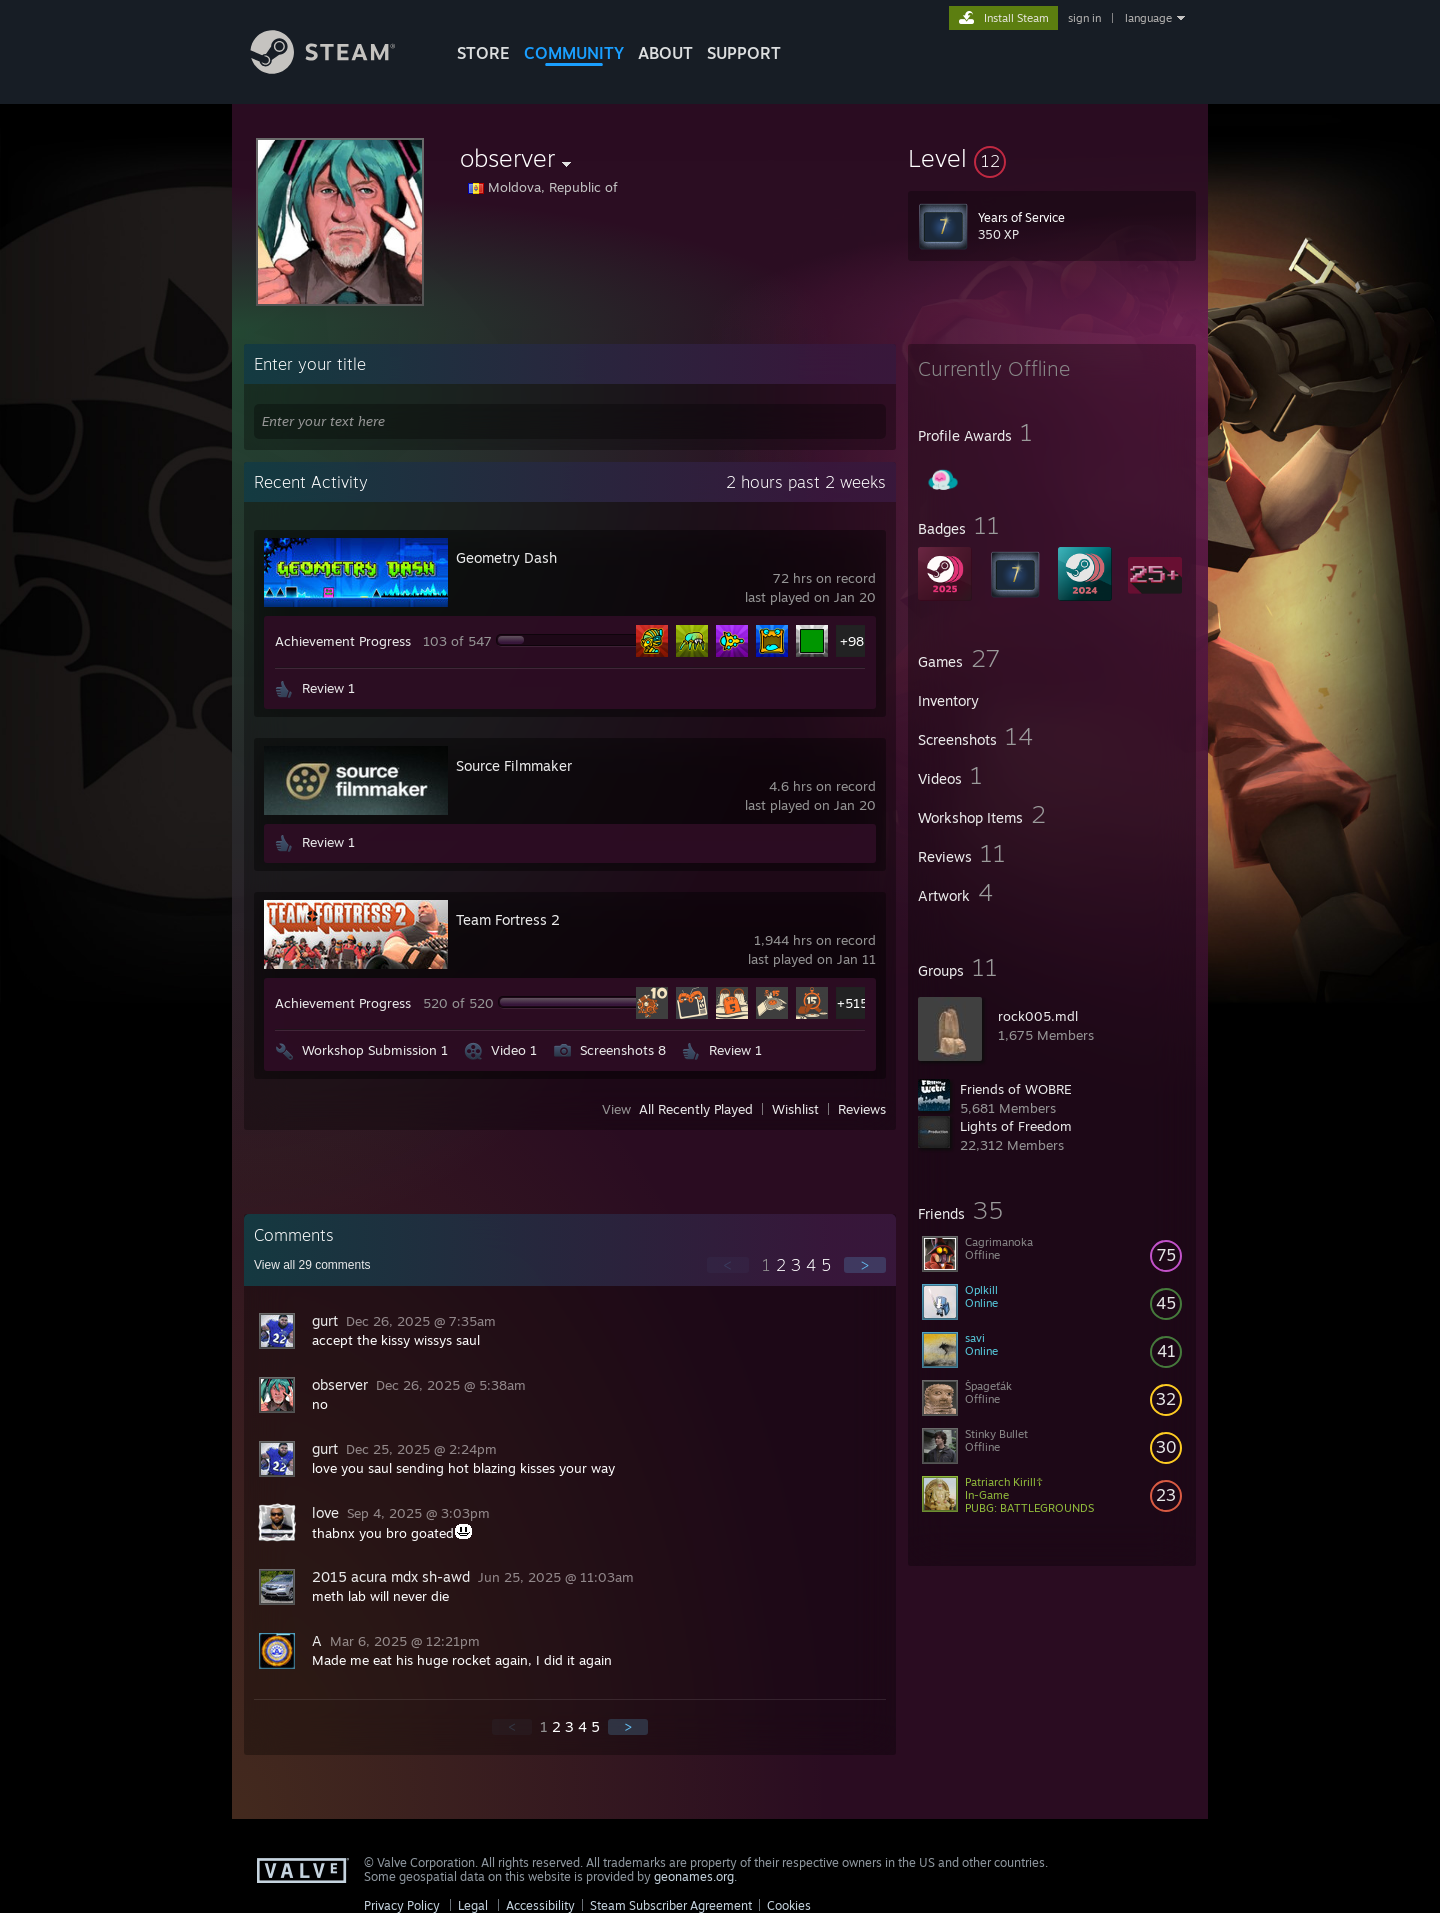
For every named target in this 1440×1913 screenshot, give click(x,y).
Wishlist (795, 1109)
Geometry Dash (506, 557)
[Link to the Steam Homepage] (338, 68)
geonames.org (694, 1876)
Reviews (862, 1109)
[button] (1052, 158)
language (1148, 18)
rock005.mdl (1038, 1016)
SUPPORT (744, 53)
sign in (1084, 18)
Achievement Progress (343, 641)
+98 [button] (852, 641)
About (665, 53)
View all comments (312, 1265)
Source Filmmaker (514, 765)
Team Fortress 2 (508, 919)
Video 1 (514, 1050)
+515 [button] (852, 1003)
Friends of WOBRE (1016, 1089)
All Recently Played (696, 1109)
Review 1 (328, 688)
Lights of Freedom (1016, 1126)
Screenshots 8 (623, 1050)
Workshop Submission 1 (375, 1050)
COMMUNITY (574, 53)
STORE (483, 53)
